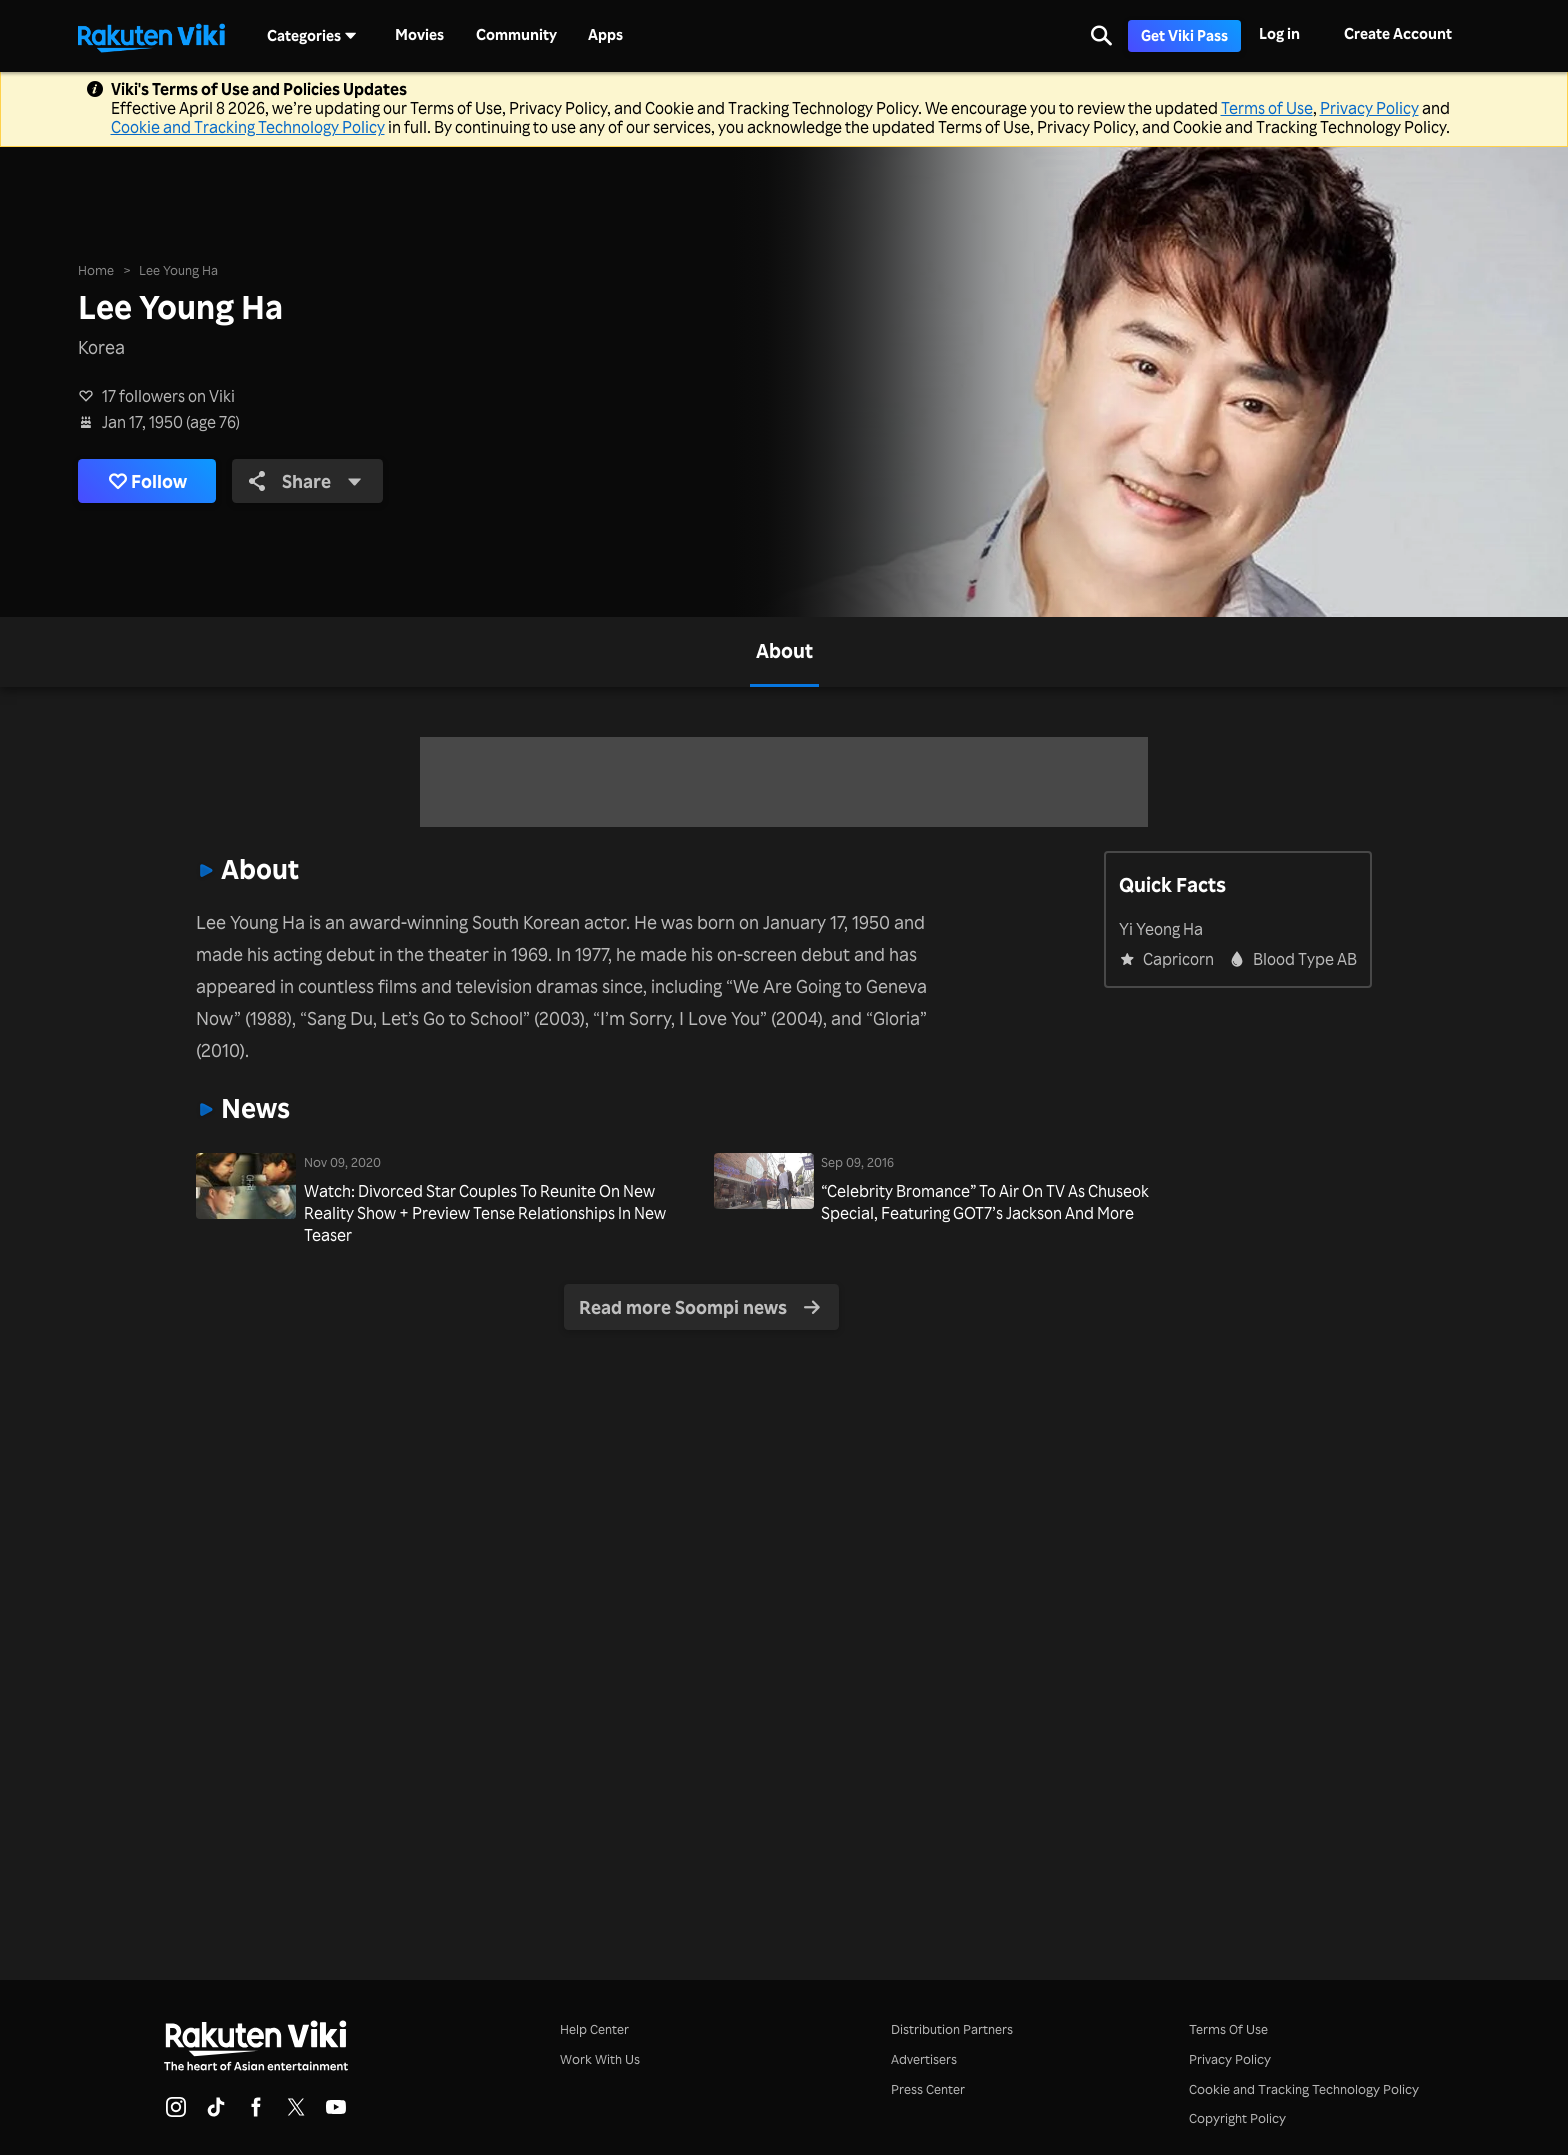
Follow (148, 480)
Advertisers (924, 2058)
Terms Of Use (1228, 2028)
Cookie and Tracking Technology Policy (248, 127)
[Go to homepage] (151, 36)
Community (516, 35)
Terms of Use (1267, 108)
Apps (605, 35)
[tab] (784, 652)
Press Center (928, 2088)
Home (96, 268)
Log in (1279, 33)
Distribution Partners (952, 2028)
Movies (419, 35)
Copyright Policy (1237, 2117)
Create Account (1398, 33)
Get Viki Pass (1184, 35)
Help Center (594, 2028)
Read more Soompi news (700, 1307)
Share (306, 480)
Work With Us (600, 2058)
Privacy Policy (1369, 108)
